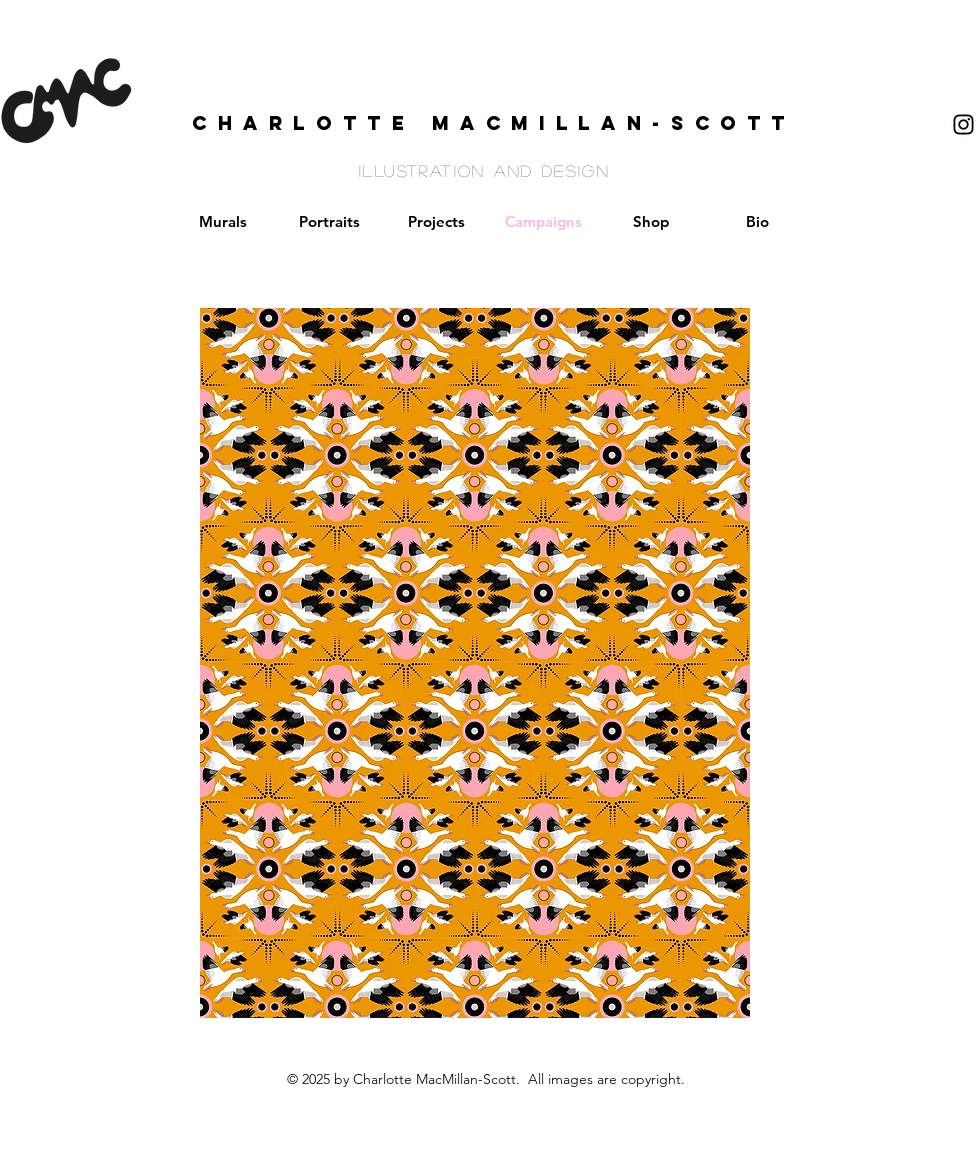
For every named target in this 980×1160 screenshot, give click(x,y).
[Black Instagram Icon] (963, 124)
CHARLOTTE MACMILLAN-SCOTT (494, 123)
